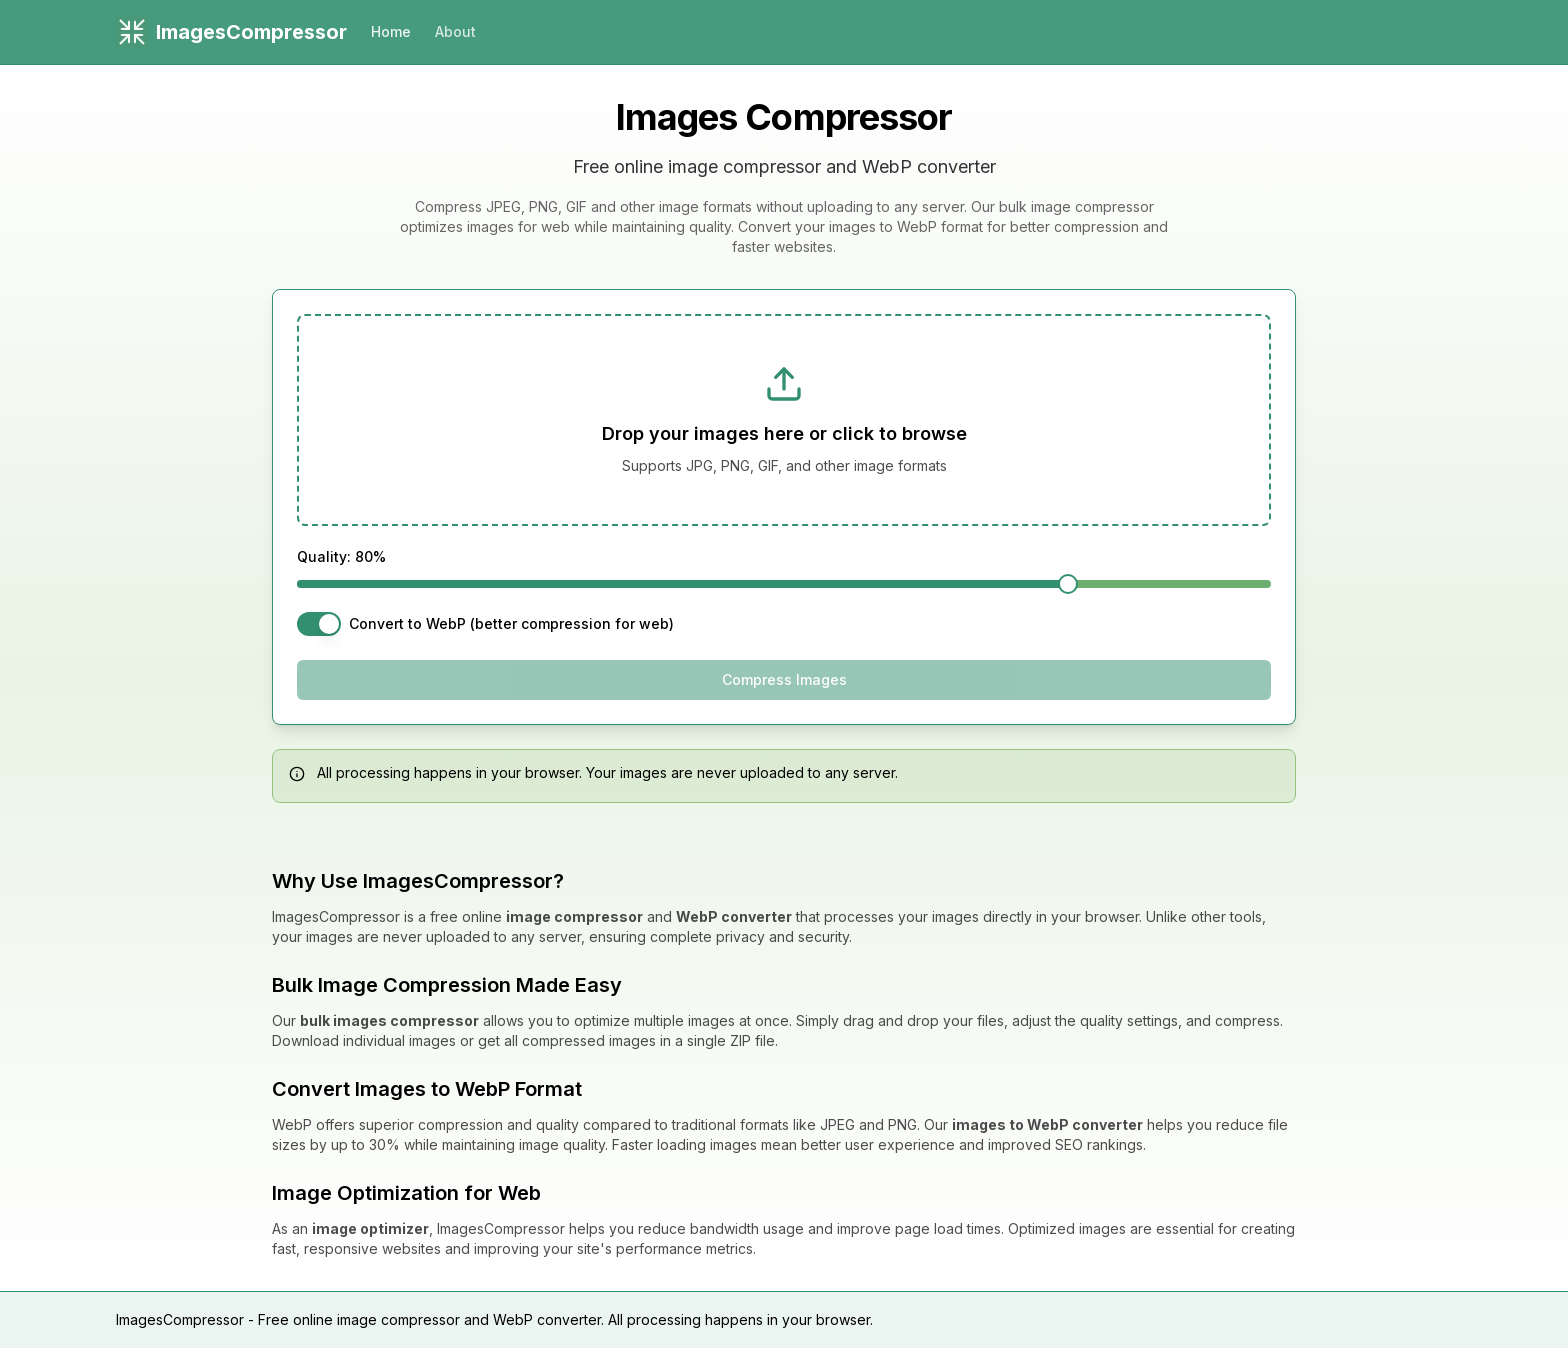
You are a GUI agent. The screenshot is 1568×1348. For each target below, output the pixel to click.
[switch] (319, 624)
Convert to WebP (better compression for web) (511, 624)
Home (391, 31)
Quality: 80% (341, 557)
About (455, 31)
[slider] (1068, 584)
